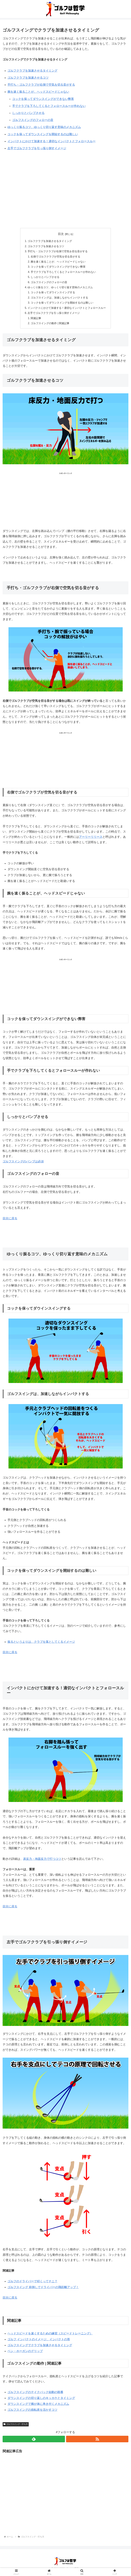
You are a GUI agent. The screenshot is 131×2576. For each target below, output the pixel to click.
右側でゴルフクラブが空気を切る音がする (55, 257)
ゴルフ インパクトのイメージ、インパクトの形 (39, 2342)
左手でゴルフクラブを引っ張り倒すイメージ (37, 148)
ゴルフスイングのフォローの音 (32, 120)
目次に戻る (10, 1221)
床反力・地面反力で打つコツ (42, 1861)
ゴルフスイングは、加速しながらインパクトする (59, 299)
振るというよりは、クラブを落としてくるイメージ (41, 1644)
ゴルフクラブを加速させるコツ (28, 77)
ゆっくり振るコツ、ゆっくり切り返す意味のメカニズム (44, 127)
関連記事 (36, 320)
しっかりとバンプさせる (28, 113)
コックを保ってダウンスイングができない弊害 (43, 99)
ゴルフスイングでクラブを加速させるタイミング (40, 2348)
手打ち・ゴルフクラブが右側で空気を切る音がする (41, 84)
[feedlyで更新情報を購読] (34, 2441)
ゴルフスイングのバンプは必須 (23, 1164)
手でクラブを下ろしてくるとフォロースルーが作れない (49, 106)
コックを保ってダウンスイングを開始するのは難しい (43, 134)
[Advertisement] (65, 181)
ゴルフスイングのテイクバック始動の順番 (35, 2395)
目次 (61, 234)
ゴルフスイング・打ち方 (16, 2427)
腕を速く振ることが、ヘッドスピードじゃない (38, 91)
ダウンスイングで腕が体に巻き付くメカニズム (38, 2406)
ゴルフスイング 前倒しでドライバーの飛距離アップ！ (43, 2289)
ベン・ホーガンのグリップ (25, 2353)
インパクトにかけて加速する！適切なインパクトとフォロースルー (52, 141)
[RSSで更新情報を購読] (97, 2441)
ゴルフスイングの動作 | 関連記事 (50, 325)
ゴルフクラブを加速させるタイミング (32, 70)
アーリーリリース (90, 839)
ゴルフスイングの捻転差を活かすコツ (32, 2412)
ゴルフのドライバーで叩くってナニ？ (32, 2284)
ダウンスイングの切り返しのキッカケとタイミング (41, 2400)
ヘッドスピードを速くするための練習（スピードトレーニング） (50, 2336)
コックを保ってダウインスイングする (53, 294)
